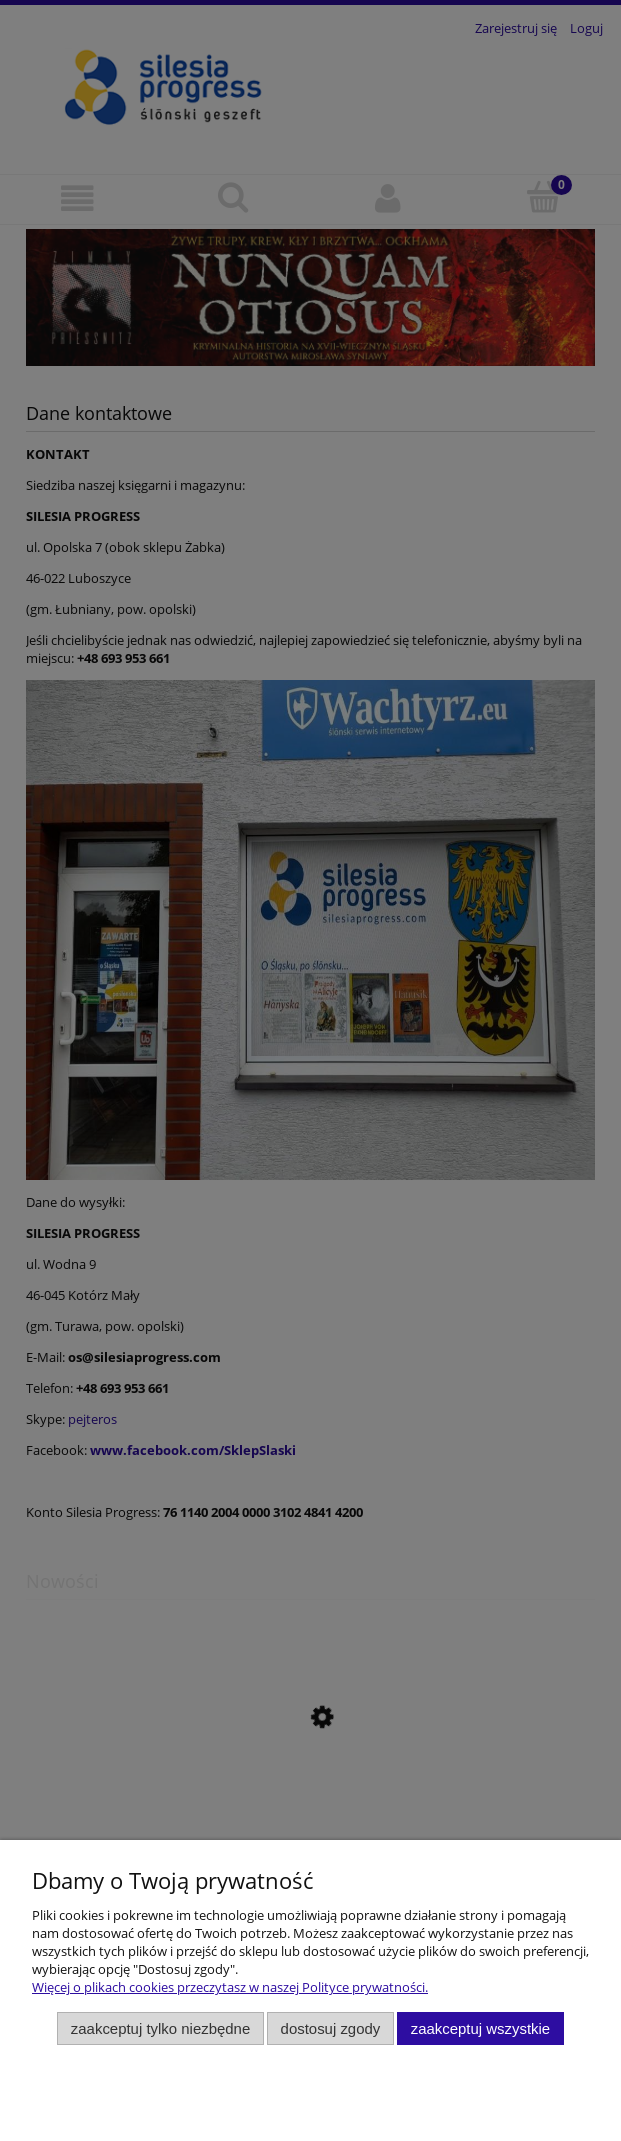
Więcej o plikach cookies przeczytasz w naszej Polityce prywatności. (230, 1987)
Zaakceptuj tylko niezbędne (160, 2028)
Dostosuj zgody (331, 2028)
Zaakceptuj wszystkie (480, 2028)
